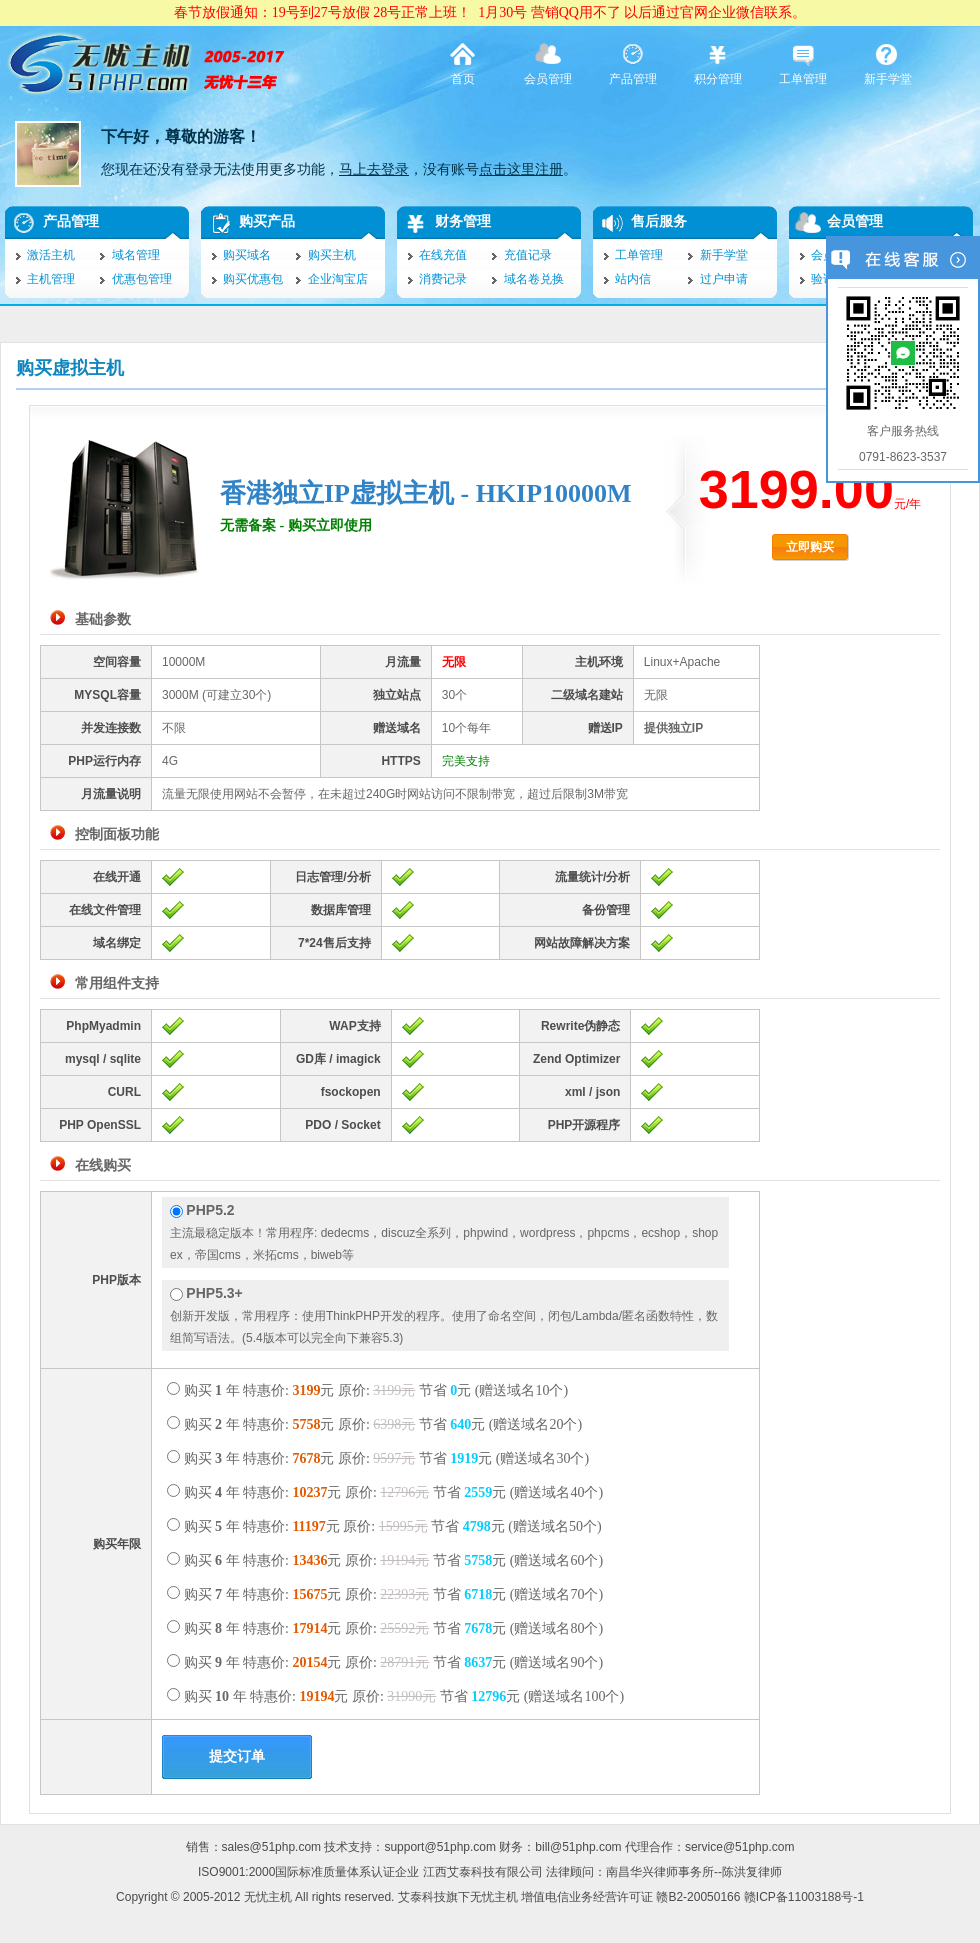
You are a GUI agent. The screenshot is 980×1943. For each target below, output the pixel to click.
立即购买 (810, 547)
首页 (463, 63)
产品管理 (633, 63)
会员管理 (548, 63)
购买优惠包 (253, 279)
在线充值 (443, 255)
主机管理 (51, 279)
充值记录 (528, 255)
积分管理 (718, 63)
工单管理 (803, 63)
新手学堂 (888, 63)
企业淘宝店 (338, 279)
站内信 (633, 279)
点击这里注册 (521, 169)
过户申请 (724, 279)
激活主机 (51, 255)
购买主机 (332, 255)
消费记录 (443, 279)
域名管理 (136, 255)
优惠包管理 (142, 279)
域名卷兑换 (534, 279)
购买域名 (247, 255)
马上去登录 (374, 169)
